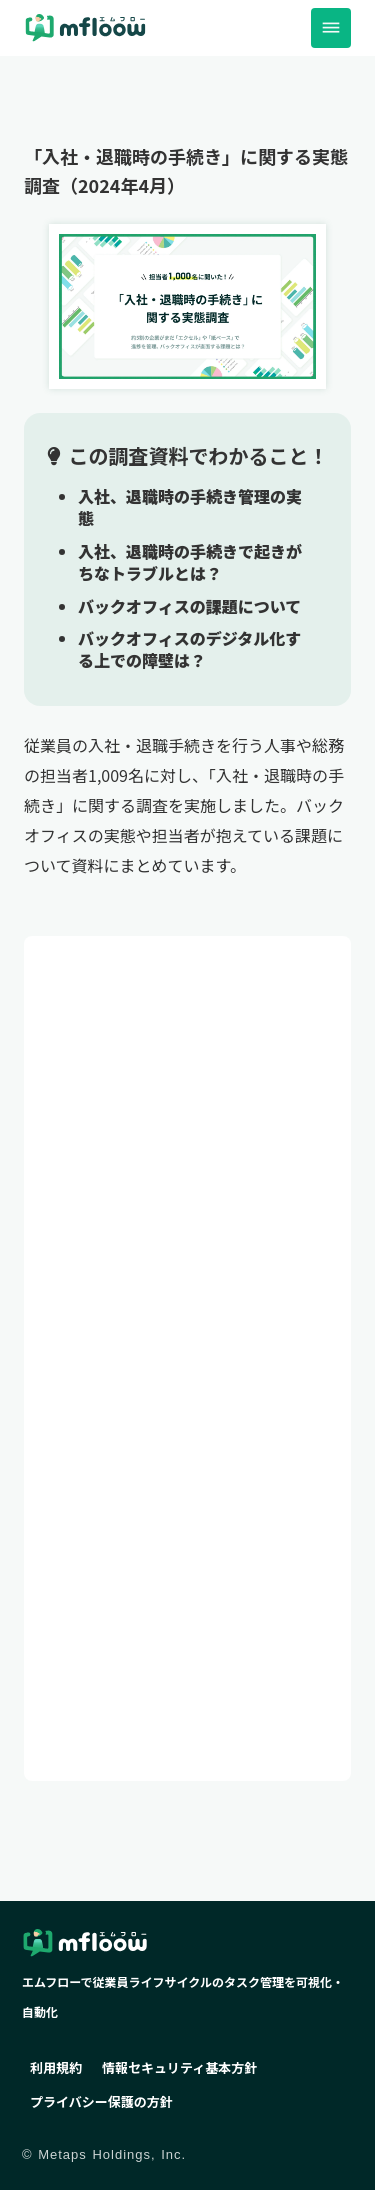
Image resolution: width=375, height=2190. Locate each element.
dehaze (331, 28)
